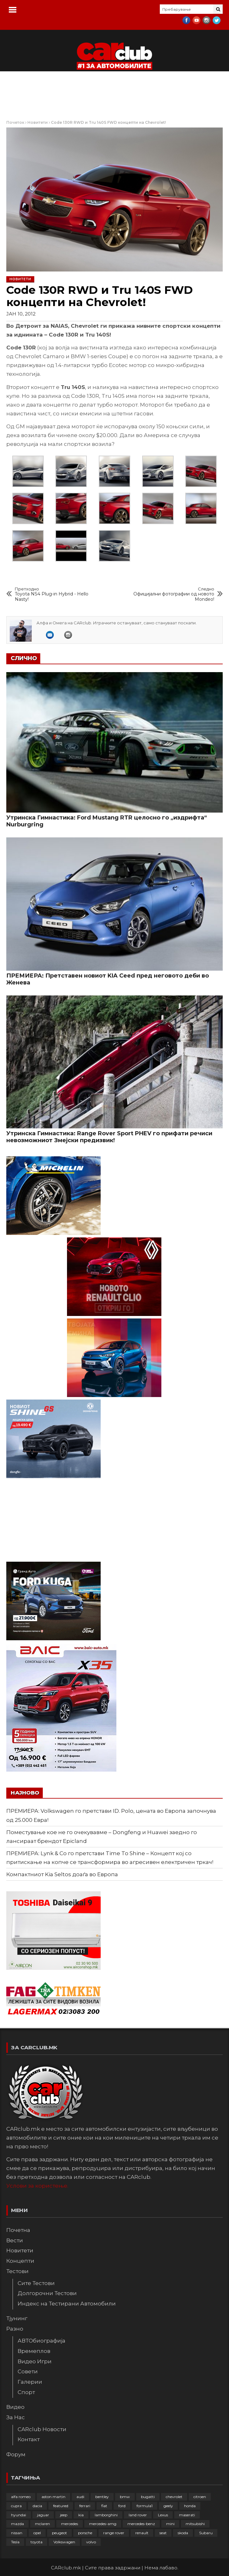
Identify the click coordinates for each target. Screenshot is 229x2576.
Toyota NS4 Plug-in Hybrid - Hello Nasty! (56, 594)
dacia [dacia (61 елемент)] (37, 2505)
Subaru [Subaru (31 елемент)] (206, 2532)
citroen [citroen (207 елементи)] (199, 2496)
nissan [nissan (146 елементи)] (16, 2532)
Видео (15, 2407)
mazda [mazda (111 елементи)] (17, 2523)
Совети (28, 2371)
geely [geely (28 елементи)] (168, 2505)
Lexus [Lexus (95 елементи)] (163, 2515)
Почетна (18, 2230)
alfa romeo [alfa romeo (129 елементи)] (21, 2496)
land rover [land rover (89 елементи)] (138, 2515)
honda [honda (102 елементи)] (190, 2505)
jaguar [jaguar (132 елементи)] (43, 2515)
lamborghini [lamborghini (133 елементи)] (106, 2515)
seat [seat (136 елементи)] (163, 2532)
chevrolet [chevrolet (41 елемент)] (174, 2496)
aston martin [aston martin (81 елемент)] (53, 2496)
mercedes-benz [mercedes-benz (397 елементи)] (141, 2523)
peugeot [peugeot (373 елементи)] (59, 2532)
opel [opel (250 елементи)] (37, 2532)
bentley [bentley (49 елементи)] (102, 2496)
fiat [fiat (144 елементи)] (104, 2505)
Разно (14, 2329)
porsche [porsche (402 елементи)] (85, 2532)
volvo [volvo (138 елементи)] (91, 2542)
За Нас (15, 2417)
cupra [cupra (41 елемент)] (16, 2505)
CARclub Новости (42, 2429)
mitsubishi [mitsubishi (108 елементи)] (195, 2523)
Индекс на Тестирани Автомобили (67, 2303)
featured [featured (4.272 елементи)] (60, 2505)
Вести (14, 2240)
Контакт (29, 2439)
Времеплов (34, 2351)
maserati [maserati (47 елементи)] (187, 2515)
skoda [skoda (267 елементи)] (183, 2532)
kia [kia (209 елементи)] (81, 2515)
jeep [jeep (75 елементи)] (63, 2515)
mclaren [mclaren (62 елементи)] (42, 2523)
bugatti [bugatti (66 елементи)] (148, 2496)
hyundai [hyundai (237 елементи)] (18, 2515)
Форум (15, 2454)
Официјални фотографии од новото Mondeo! (172, 594)
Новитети (37, 122)
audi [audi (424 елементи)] (80, 2496)
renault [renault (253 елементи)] (141, 2532)
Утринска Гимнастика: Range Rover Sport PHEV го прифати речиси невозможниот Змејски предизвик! (109, 1137)
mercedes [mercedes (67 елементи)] (69, 2523)
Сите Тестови (36, 2283)
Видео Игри (35, 2361)
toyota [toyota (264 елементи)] (36, 2542)
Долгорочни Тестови (47, 2293)
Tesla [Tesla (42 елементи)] (15, 2542)
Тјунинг (16, 2318)
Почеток (15, 122)
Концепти (20, 2261)
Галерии (30, 2382)
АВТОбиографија (41, 2341)
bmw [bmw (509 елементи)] (125, 2496)
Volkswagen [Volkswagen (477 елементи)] (64, 2542)
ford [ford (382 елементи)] (122, 2505)
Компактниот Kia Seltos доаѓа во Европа (62, 1874)
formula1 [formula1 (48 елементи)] (145, 2505)
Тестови (17, 2271)
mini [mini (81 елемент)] (170, 2523)
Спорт (26, 2392)
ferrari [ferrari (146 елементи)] (84, 2505)
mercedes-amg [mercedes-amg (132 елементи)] (102, 2523)
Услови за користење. (37, 2186)
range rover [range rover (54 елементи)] (113, 2532)
